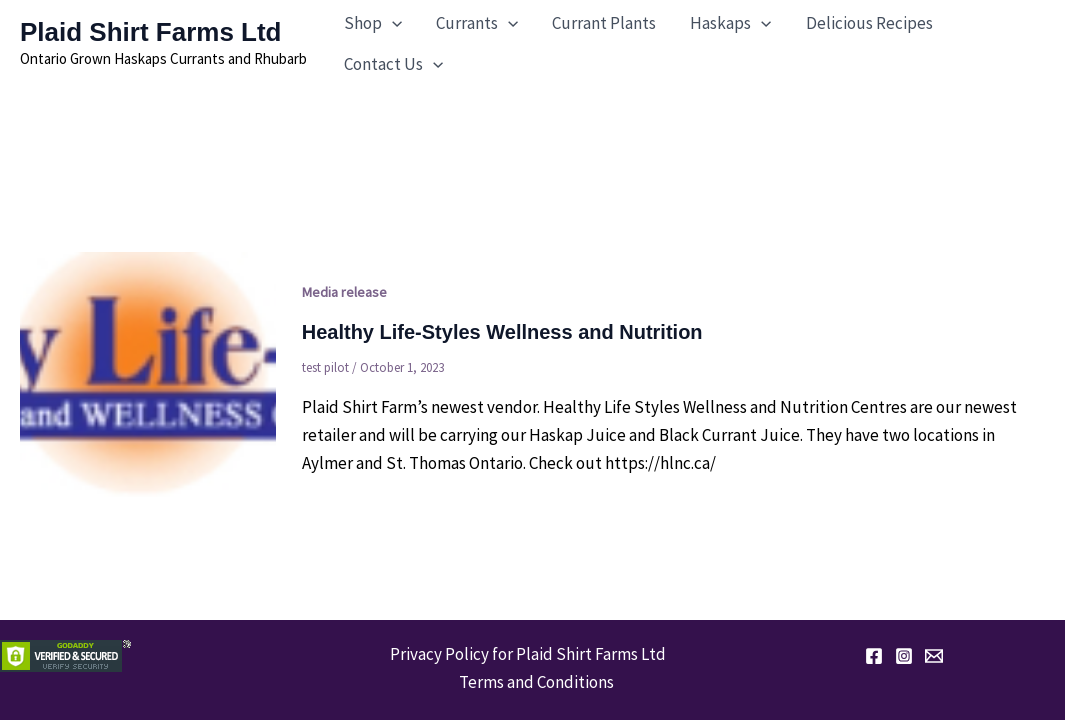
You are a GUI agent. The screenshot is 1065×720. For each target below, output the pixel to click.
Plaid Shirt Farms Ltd (151, 32)
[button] (373, 23)
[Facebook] (874, 656)
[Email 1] (934, 656)
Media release (344, 292)
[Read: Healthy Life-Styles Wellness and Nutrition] (148, 375)
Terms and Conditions (536, 682)
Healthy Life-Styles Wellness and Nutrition (502, 332)
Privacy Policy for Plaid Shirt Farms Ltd (528, 654)
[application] (392, 23)
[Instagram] (904, 656)
